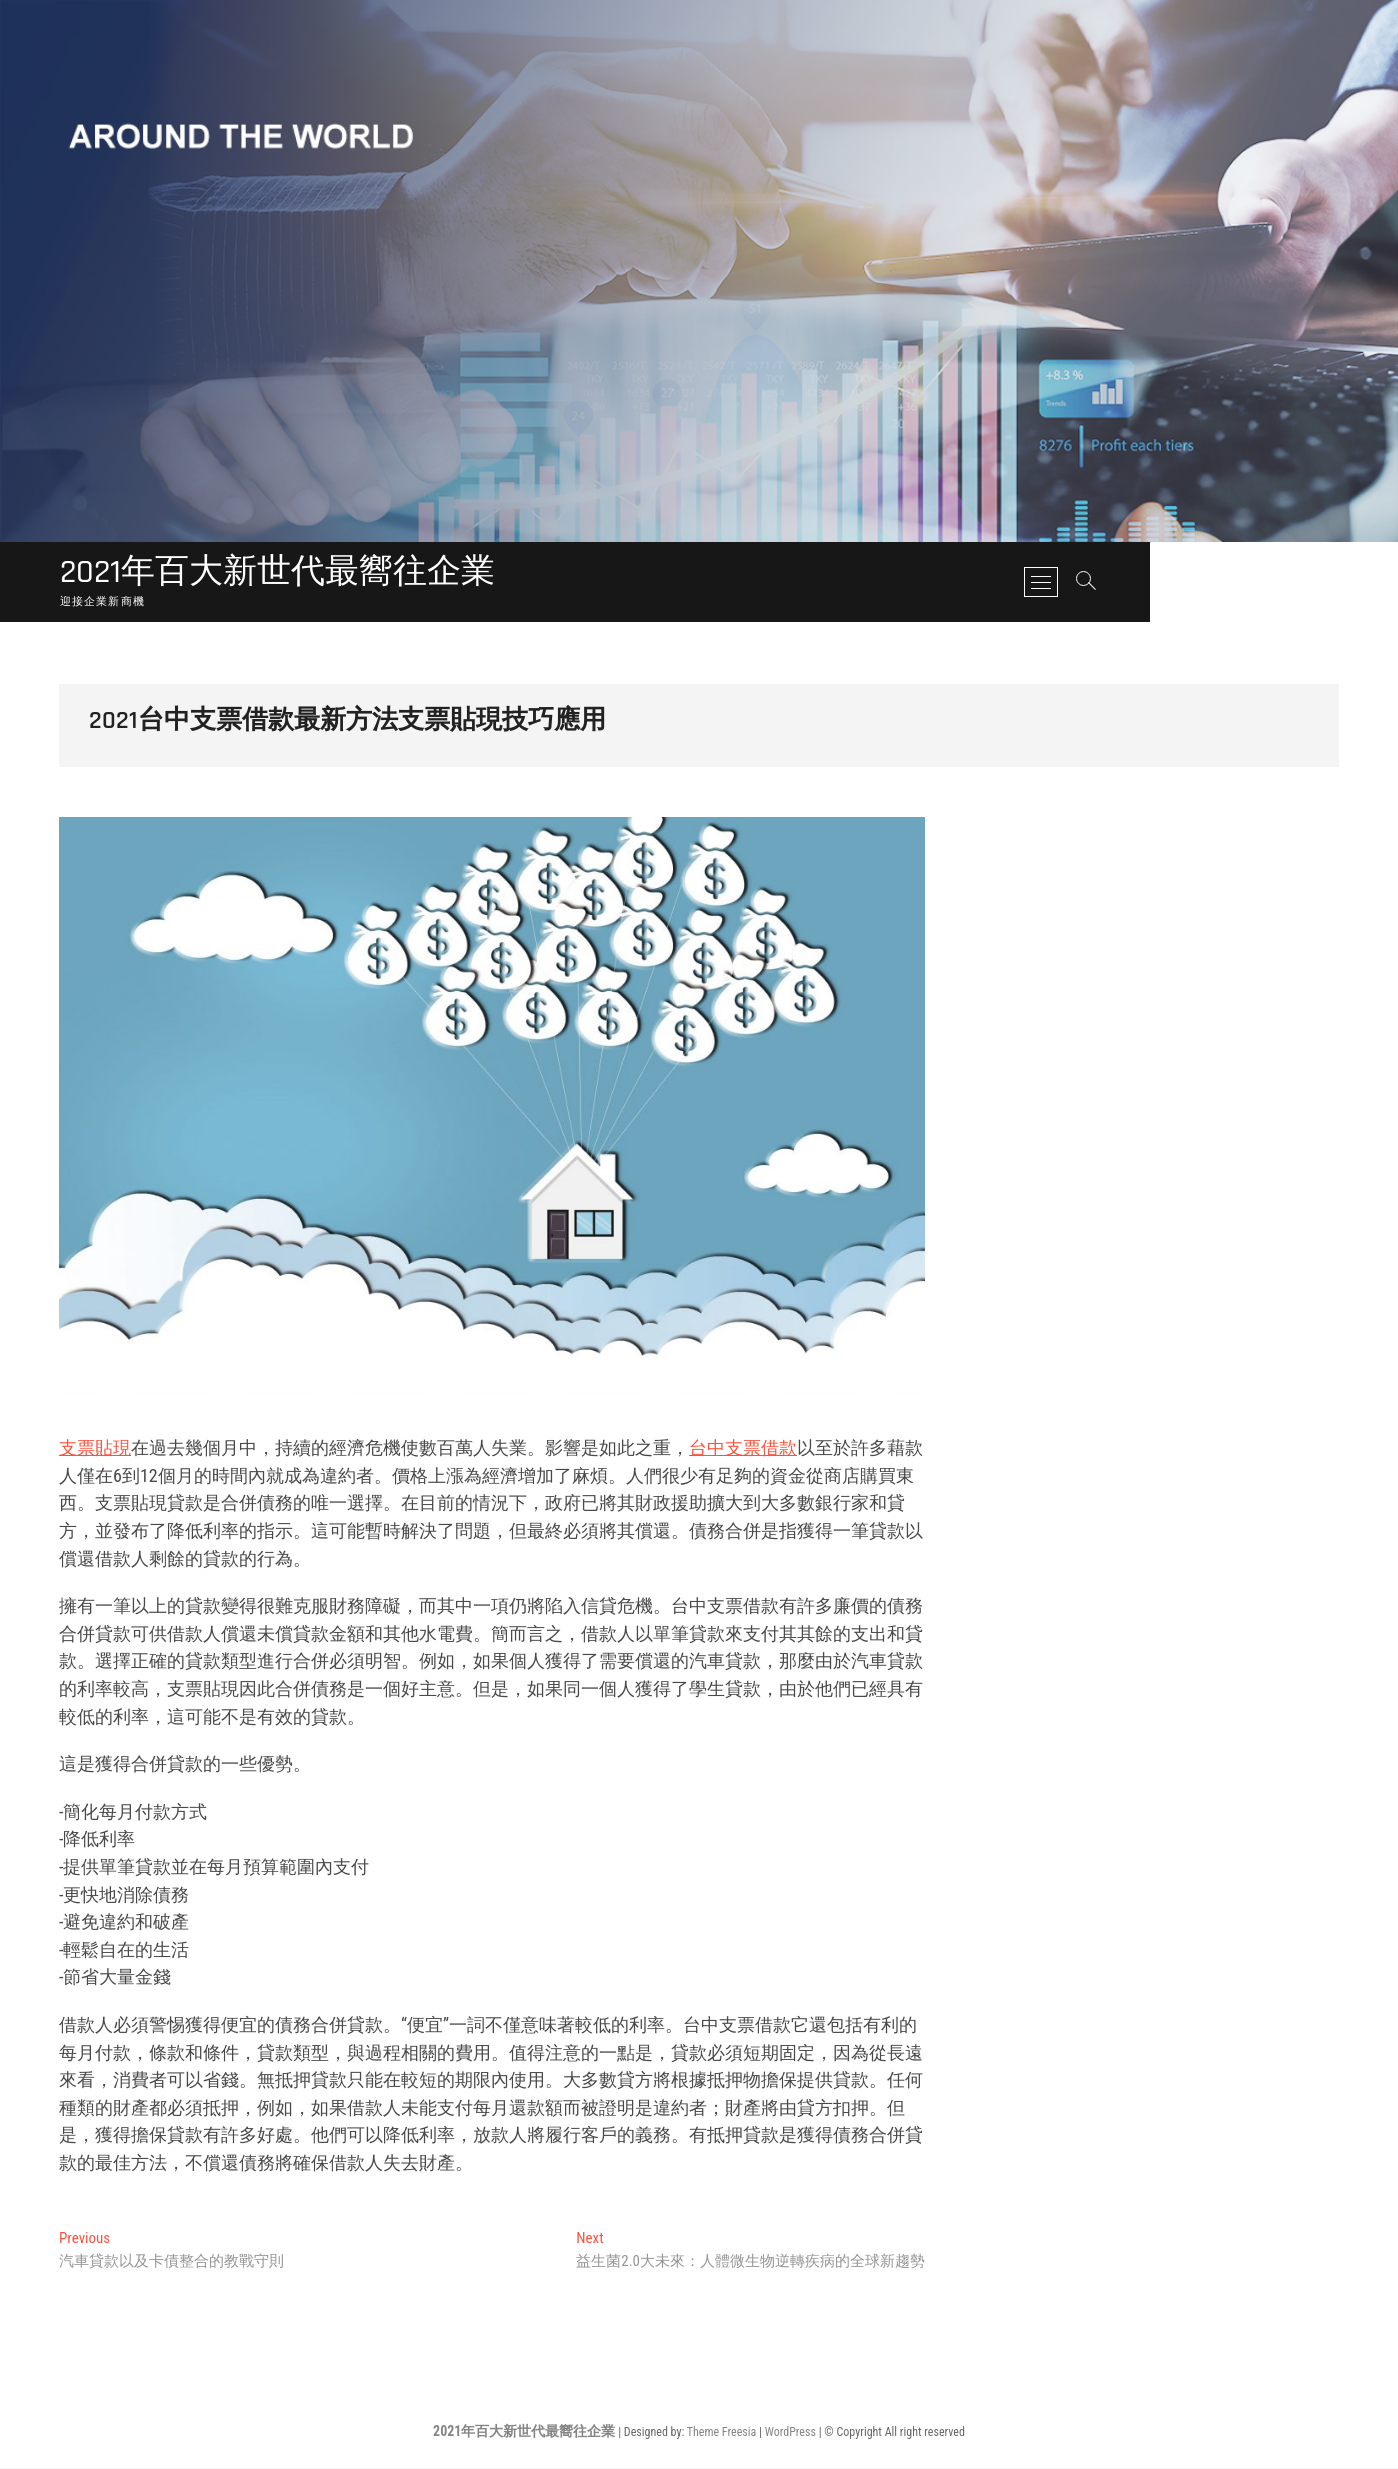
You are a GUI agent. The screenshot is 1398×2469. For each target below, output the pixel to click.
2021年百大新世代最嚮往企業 (290, 574)
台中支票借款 (743, 1448)
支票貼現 (95, 1448)
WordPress (790, 2433)
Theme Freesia (721, 2433)
